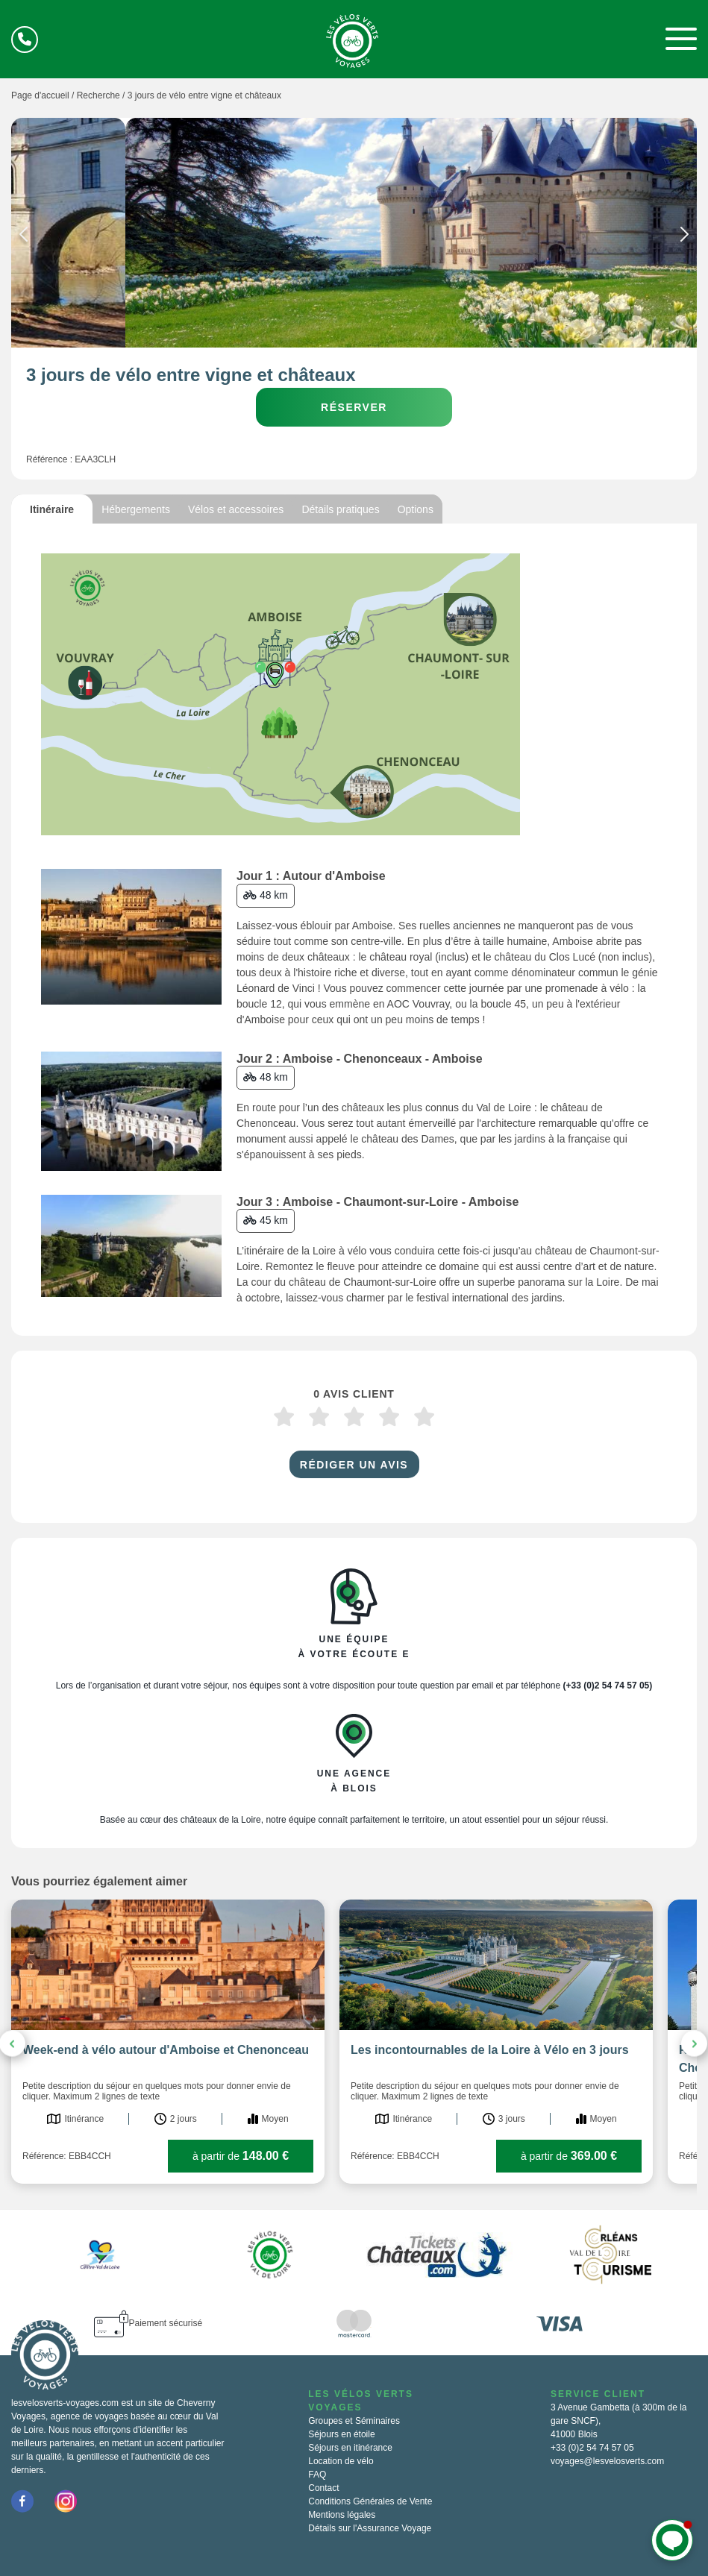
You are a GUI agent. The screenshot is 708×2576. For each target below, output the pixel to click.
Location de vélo (340, 2461)
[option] (354, 233)
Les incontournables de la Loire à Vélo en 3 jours (490, 2049)
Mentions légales (341, 2515)
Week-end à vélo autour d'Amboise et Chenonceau (165, 2049)
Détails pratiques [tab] (340, 509)
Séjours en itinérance (350, 2448)
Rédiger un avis (354, 1465)
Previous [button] (23, 237)
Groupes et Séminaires (354, 2421)
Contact (323, 2488)
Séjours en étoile (341, 2434)
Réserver (354, 407)
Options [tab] (415, 509)
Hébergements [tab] (135, 509)
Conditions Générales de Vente (370, 2501)
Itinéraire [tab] (52, 509)
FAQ (317, 2474)
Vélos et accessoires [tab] (235, 509)
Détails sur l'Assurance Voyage (369, 2528)
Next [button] (684, 237)
